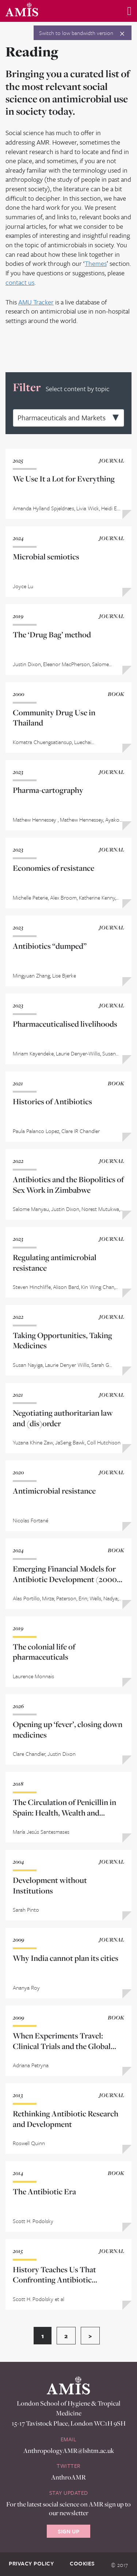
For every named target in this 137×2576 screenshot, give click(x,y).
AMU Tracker (36, 302)
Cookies (82, 2563)
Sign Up (68, 2531)
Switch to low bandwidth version (76, 33)
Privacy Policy (31, 2563)
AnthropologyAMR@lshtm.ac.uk (68, 2450)
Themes (96, 263)
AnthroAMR (68, 2477)
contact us (19, 282)
